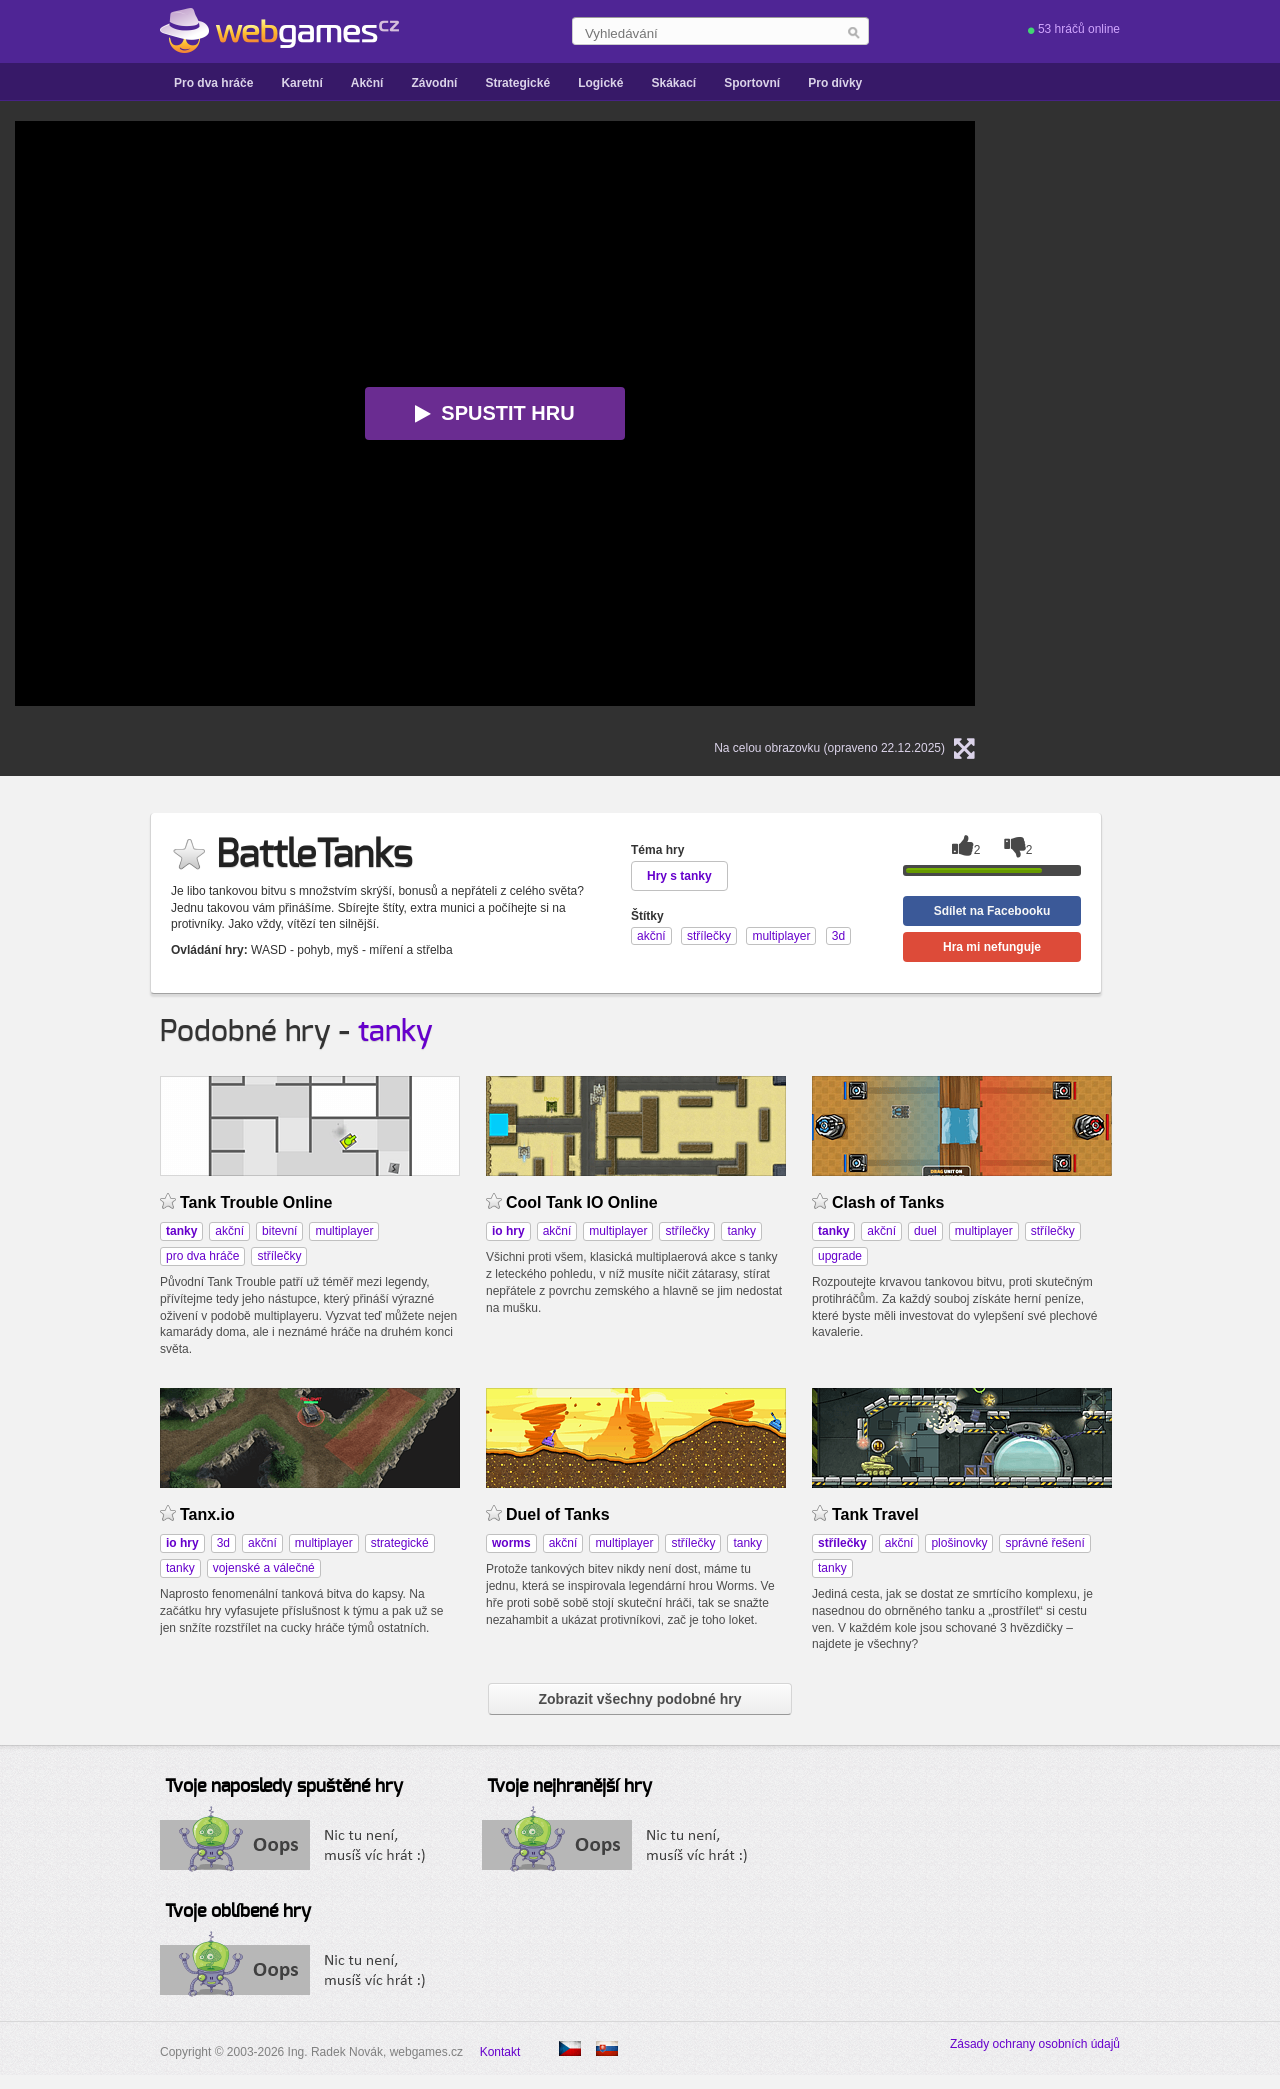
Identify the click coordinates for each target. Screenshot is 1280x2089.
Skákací (673, 83)
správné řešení (1044, 1543)
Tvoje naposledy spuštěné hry (284, 1787)
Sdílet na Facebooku (992, 911)
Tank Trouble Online (256, 1202)
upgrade (840, 1256)
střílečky (279, 1256)
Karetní (301, 83)
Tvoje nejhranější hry (569, 1787)
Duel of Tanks (558, 1514)
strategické (400, 1543)
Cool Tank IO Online (582, 1202)
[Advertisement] (1185, 421)
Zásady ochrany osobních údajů (1035, 2044)
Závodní (434, 83)
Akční (367, 83)
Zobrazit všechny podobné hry (639, 1699)
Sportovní (752, 83)
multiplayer (344, 1231)
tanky (395, 1032)
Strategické (517, 83)
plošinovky (959, 1543)
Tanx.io (207, 1514)
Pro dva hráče (213, 83)
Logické (600, 83)
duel (925, 1231)
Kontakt (500, 2052)
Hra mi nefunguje (992, 947)
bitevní (279, 1231)
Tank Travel (875, 1514)
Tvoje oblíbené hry (238, 1912)
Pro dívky (835, 83)
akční (229, 1231)
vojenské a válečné (264, 1568)
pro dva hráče (202, 1256)
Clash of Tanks (888, 1202)
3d (223, 1543)
